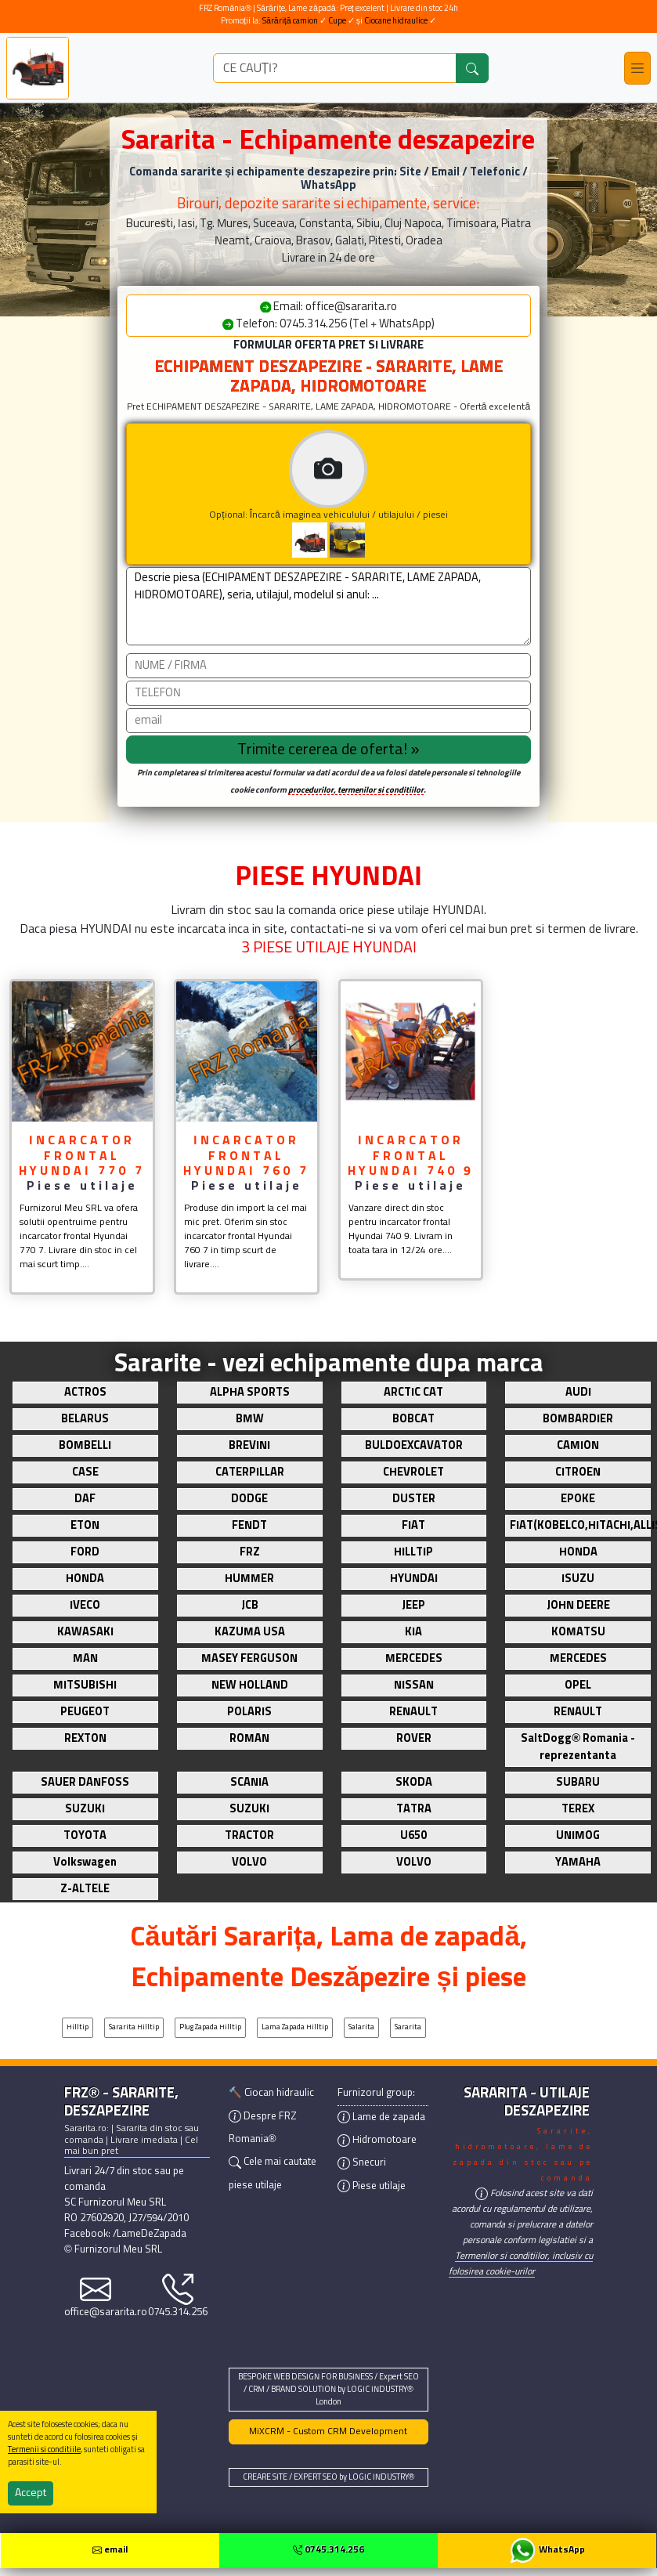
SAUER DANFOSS (85, 1782)
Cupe (338, 21)
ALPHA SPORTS (250, 1392)
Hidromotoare (377, 2140)
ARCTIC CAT (413, 1392)
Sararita (408, 2027)
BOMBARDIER (578, 1419)
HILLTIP (413, 1552)
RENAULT (413, 1712)
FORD (84, 1552)
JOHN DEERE (578, 1605)
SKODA (413, 1782)
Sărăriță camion (290, 21)
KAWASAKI (85, 1632)
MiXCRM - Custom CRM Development (328, 2432)
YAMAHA (578, 1862)
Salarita (361, 2027)
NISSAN (414, 1685)
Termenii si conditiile (44, 2450)
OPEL (578, 1685)
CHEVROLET (413, 1472)
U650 (413, 1835)
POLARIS (249, 1712)
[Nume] (328, 665)
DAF (85, 1499)
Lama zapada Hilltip (295, 2027)
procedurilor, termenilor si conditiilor (356, 790)
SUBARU (578, 1782)
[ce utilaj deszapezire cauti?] (335, 68)
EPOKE (578, 1499)
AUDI (578, 1392)
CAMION (578, 1445)
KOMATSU (578, 1632)
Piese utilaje (372, 2186)
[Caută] (472, 68)
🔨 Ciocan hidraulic (271, 2093)
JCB (249, 1605)
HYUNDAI (414, 1578)
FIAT (413, 1525)
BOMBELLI (85, 1445)
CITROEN (578, 1472)
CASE (85, 1472)
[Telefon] (328, 693)
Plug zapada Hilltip (210, 2027)
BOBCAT (413, 1419)
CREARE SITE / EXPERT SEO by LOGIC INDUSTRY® (329, 2477)
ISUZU (577, 1578)
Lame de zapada (381, 2117)
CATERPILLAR (249, 1472)
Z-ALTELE (85, 1889)
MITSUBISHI (85, 1685)
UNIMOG (578, 1835)
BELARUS (85, 1419)
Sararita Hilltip (134, 2027)
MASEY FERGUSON (249, 1658)
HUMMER (249, 1578)
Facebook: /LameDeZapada (125, 2234)
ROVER (413, 1738)
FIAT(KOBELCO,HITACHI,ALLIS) (580, 1525)
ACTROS (85, 1392)
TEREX (577, 1809)
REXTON (85, 1738)
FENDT (249, 1525)
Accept (30, 2492)
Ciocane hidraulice (396, 21)
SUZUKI (85, 1809)
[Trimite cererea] (328, 749)
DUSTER (413, 1499)
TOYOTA (84, 1835)
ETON (84, 1525)
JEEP (413, 1605)
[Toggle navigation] (637, 68)
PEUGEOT (85, 1712)
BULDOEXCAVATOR (414, 1445)
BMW (250, 1419)
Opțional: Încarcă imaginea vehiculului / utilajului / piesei (370, 494)
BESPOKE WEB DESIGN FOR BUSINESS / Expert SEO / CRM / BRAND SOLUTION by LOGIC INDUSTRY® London (328, 2389)
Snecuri (362, 2163)
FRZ (250, 1552)
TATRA (413, 1809)
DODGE (249, 1499)
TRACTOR (249, 1835)
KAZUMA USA (250, 1632)
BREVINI (249, 1445)
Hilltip (77, 2027)
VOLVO (249, 1862)
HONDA (578, 1552)
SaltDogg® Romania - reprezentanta (578, 1747)
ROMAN (249, 1738)
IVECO (85, 1605)
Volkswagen (85, 1862)
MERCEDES (413, 1658)
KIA (413, 1632)
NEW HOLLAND (249, 1685)
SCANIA (249, 1782)
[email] (328, 720)
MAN (85, 1658)
